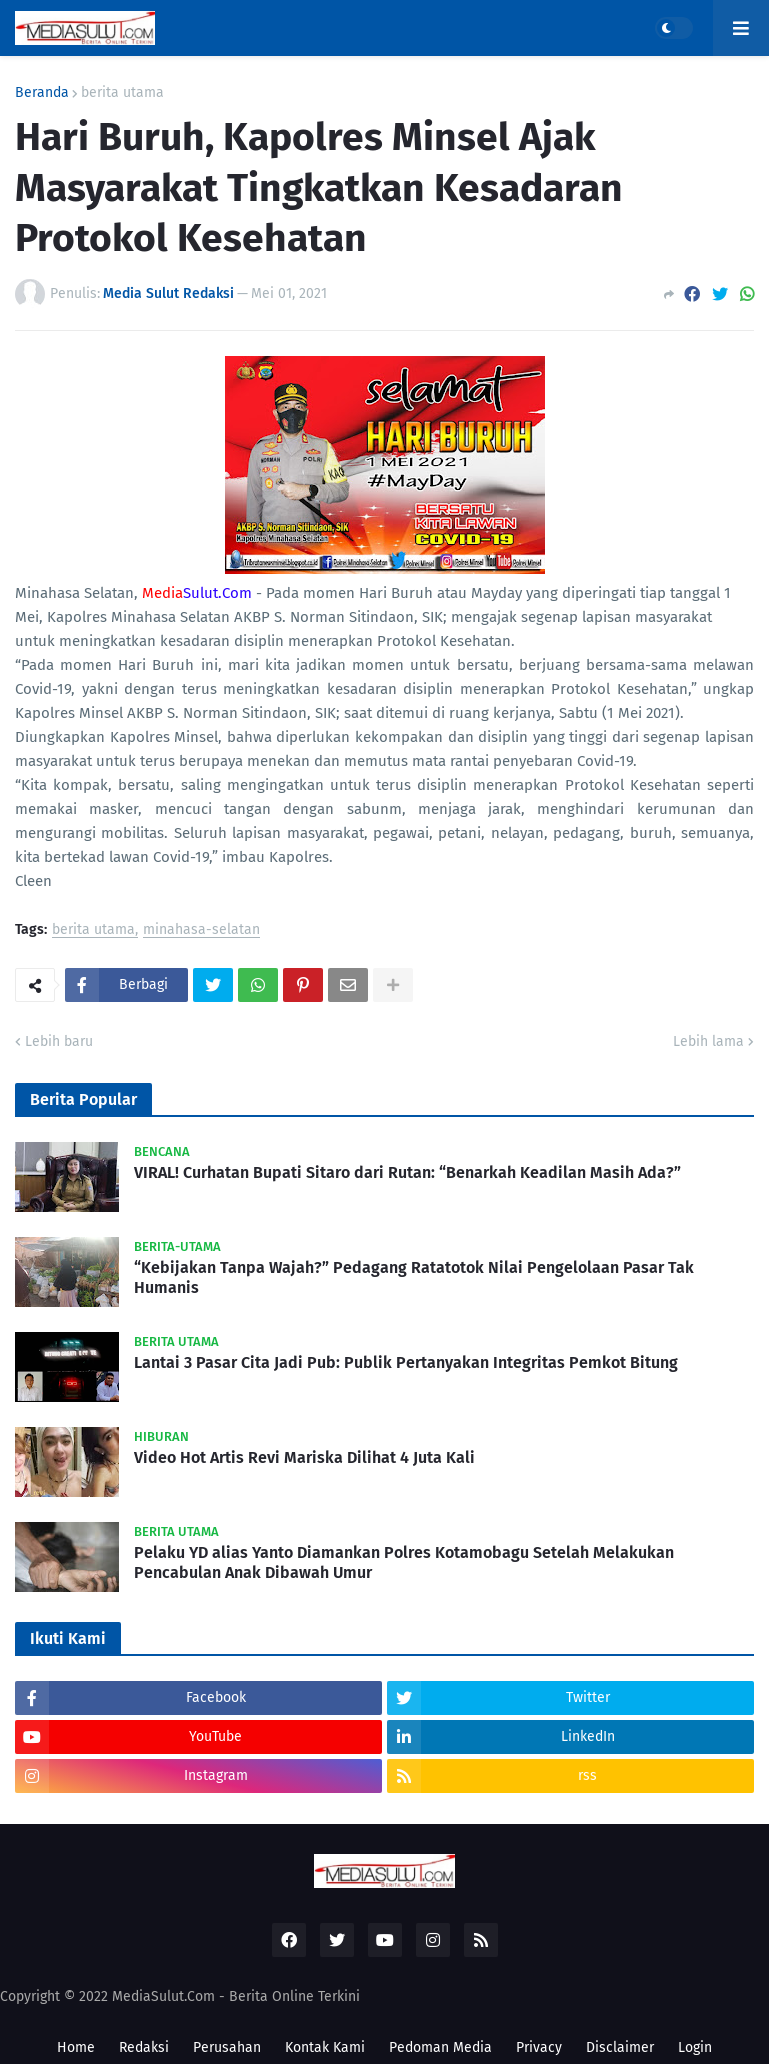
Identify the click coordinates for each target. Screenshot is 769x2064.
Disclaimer (620, 2047)
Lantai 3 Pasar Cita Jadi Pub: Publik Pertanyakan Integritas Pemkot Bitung (406, 1362)
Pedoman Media (440, 2047)
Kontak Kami (325, 2047)
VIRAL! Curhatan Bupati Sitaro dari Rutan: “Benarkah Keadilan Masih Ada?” (407, 1172)
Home (76, 2047)
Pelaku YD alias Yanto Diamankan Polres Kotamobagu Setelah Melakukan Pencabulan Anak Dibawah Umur (404, 1563)
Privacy (539, 2047)
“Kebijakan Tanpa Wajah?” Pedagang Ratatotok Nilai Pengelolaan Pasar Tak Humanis (414, 1278)
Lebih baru (59, 1041)
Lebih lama (708, 1041)
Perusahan (227, 2047)
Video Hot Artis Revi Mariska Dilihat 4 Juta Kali (304, 1457)
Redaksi (144, 2047)
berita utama (122, 93)
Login (695, 2047)
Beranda (42, 93)
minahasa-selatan (201, 930)
